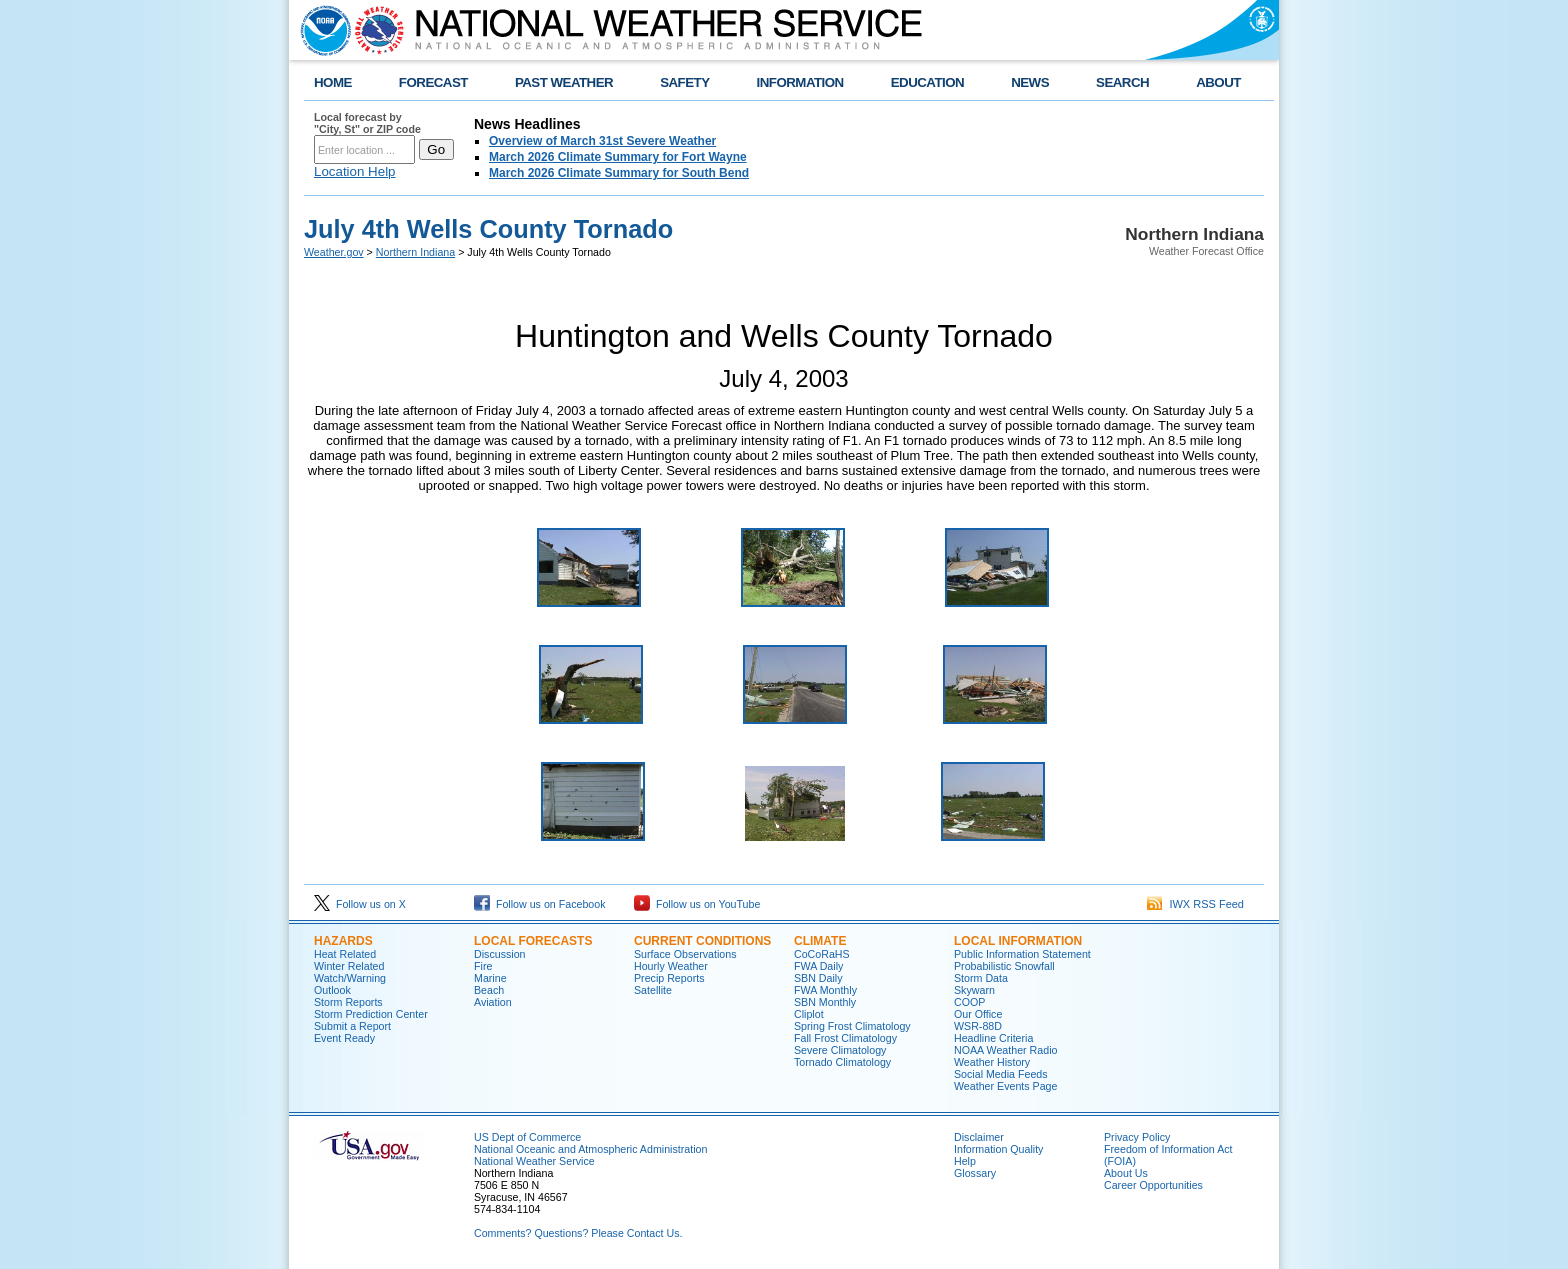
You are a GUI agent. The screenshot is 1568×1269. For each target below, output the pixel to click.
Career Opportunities (1153, 1185)
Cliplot (809, 1014)
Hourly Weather (671, 966)
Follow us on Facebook (540, 904)
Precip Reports (669, 978)
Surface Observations (685, 954)
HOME (333, 82)
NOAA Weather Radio (1005, 1050)
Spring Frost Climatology (852, 1026)
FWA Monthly (825, 990)
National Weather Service (534, 1161)
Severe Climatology (840, 1050)
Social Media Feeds (1001, 1074)
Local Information (1018, 941)
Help (965, 1161)
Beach (489, 990)
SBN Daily (818, 978)
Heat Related (345, 954)
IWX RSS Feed (1195, 904)
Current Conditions (702, 941)
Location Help (355, 171)
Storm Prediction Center (371, 1014)
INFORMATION (800, 82)
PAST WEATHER (564, 82)
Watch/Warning (350, 978)
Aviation (493, 1002)
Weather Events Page (1005, 1086)
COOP (969, 1002)
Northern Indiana (415, 252)
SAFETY (684, 82)
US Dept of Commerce (527, 1137)
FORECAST (433, 82)
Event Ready (344, 1038)
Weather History (992, 1062)
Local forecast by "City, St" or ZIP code (367, 123)
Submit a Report (352, 1026)
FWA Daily (818, 966)
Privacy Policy (1137, 1137)
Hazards (343, 941)
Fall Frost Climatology (845, 1038)
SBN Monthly (825, 1002)
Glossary (975, 1173)
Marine (490, 978)
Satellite (653, 990)
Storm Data (981, 978)
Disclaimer (979, 1137)
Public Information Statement (1022, 954)
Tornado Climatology (842, 1062)
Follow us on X (360, 904)
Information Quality (998, 1149)
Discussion (500, 954)
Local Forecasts (533, 941)
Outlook (332, 990)
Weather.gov (334, 252)
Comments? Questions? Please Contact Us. (578, 1233)
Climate (820, 941)
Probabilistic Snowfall (1004, 966)
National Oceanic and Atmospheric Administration (590, 1149)
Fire (483, 966)
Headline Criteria (993, 1038)
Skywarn (974, 990)
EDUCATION (927, 82)
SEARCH (1122, 82)
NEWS (1030, 82)
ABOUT (1218, 82)
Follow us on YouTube (697, 904)
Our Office (978, 1014)
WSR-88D (978, 1026)
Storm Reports (348, 1002)
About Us (1126, 1173)
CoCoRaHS (822, 954)
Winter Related (349, 966)
